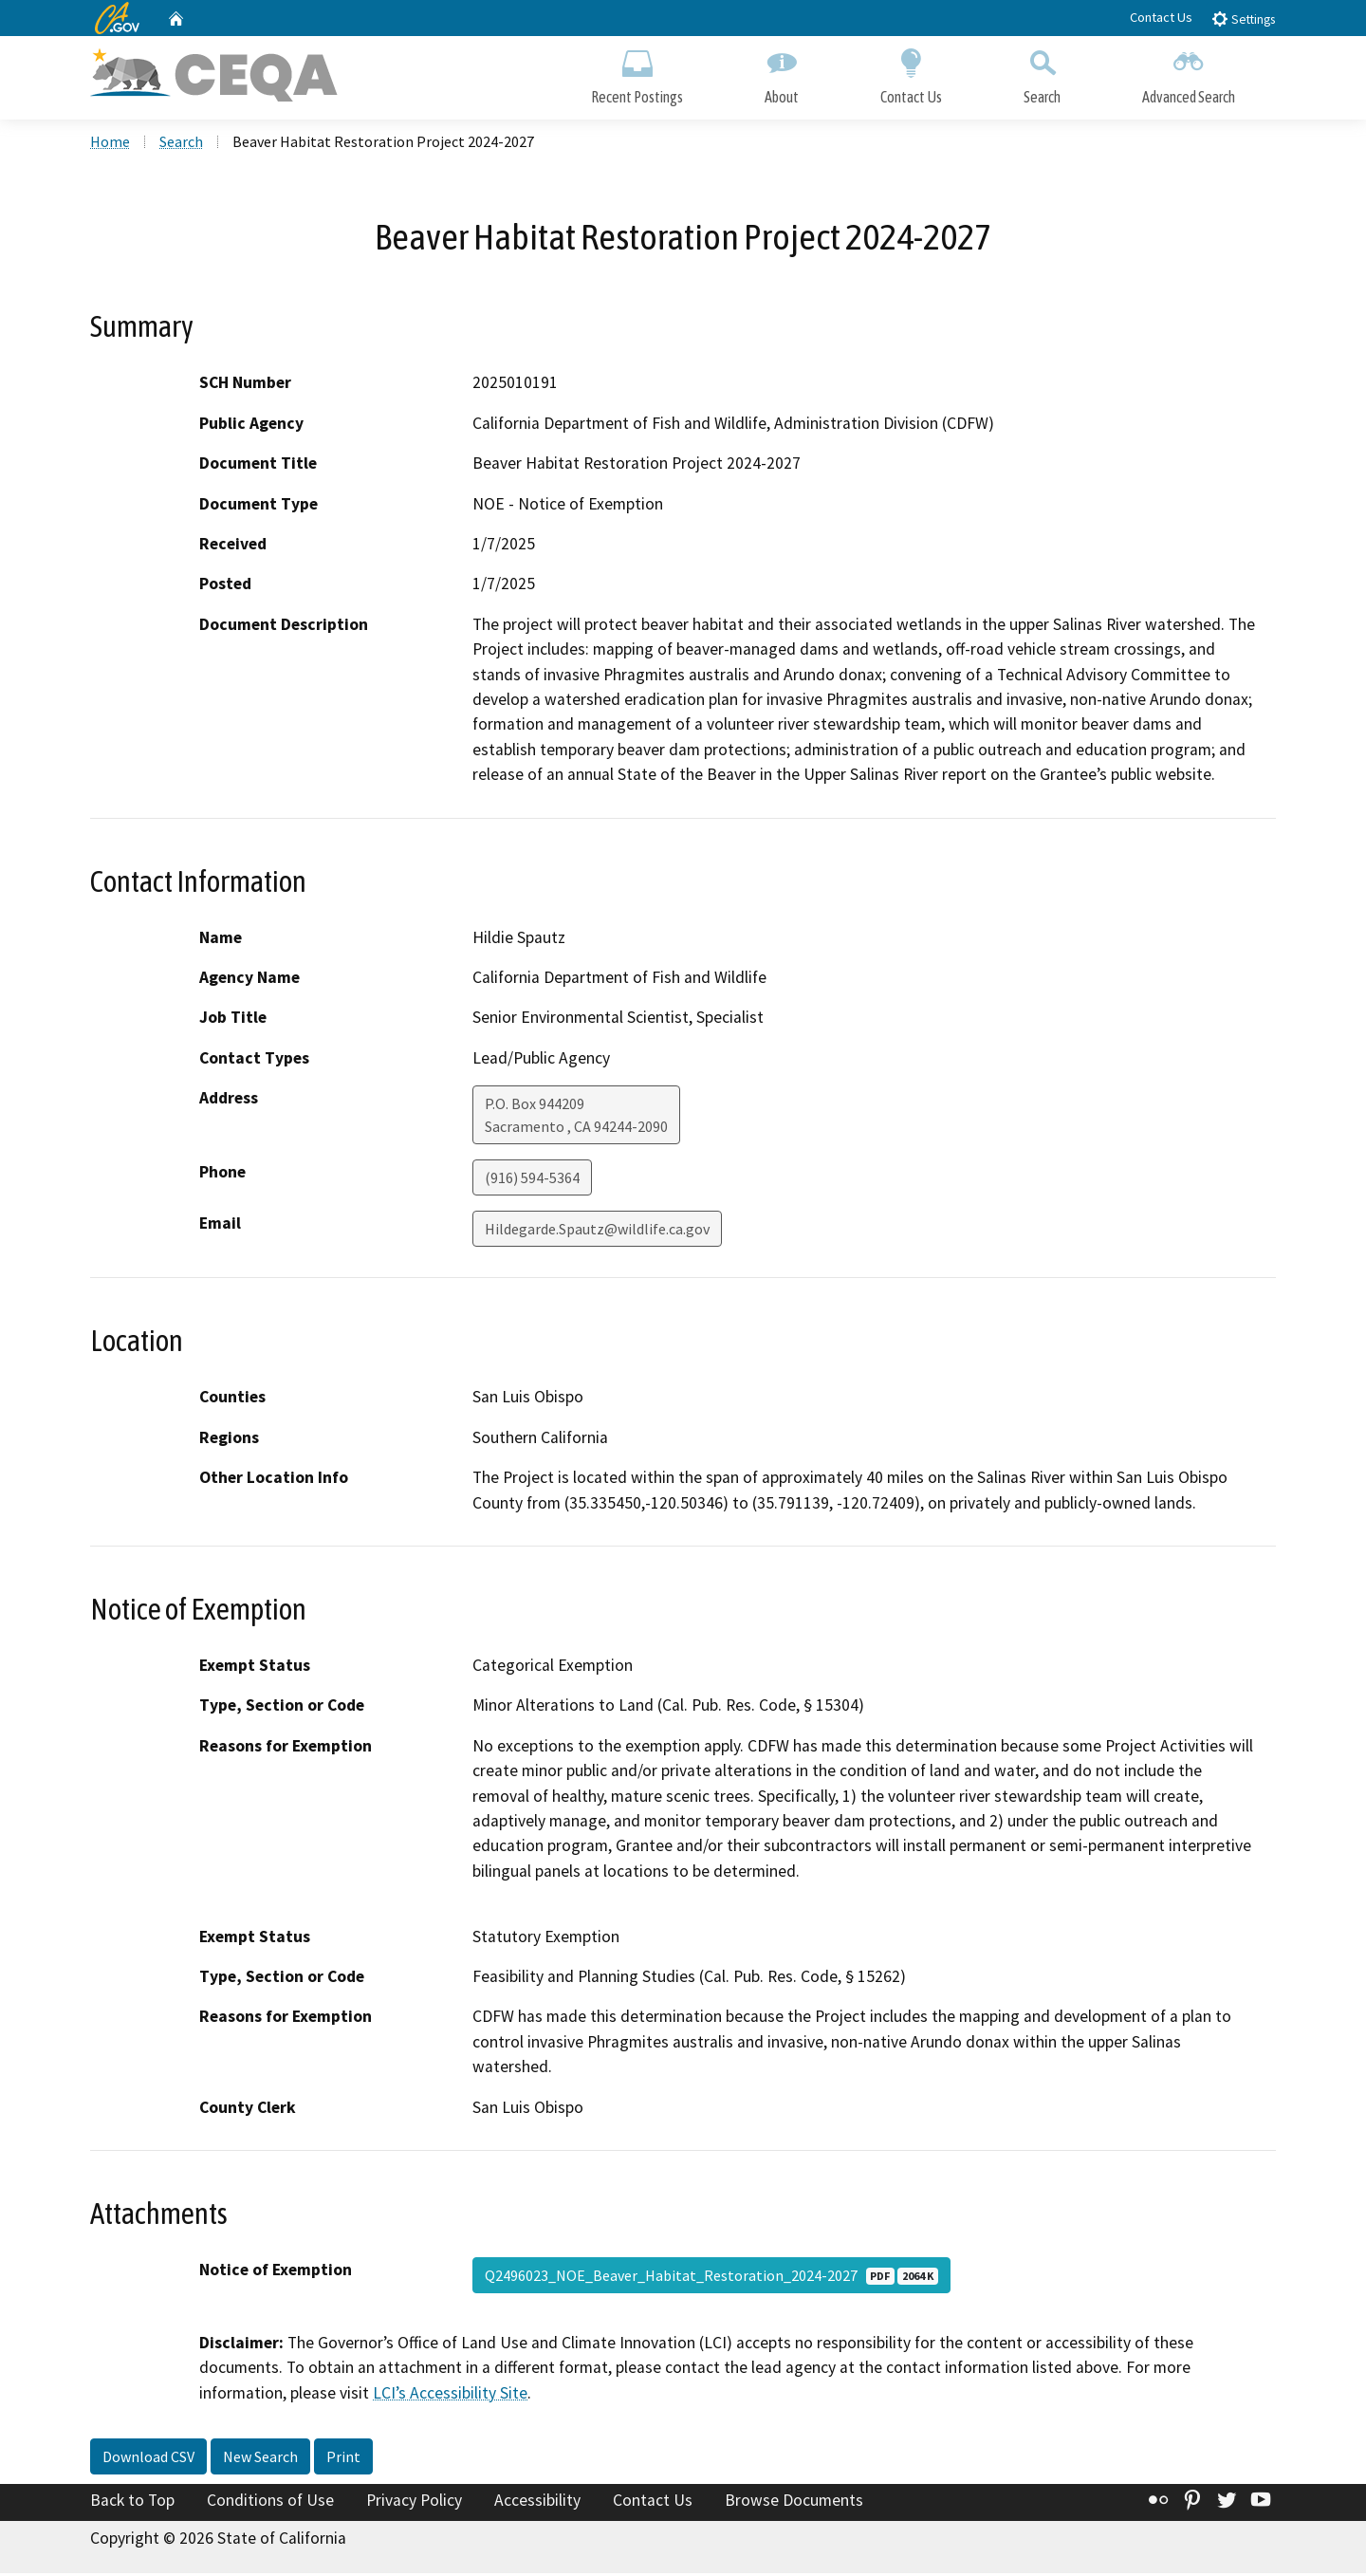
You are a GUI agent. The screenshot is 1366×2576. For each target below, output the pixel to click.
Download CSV (148, 2459)
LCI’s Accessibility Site (450, 2394)
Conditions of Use (270, 2503)
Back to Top (132, 2503)
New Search (260, 2459)
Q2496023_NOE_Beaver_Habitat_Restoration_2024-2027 (711, 2277)
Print (343, 2459)
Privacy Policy (414, 2503)
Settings (1243, 18)
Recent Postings (637, 73)
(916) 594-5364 (532, 1180)
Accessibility (537, 2503)
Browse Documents (794, 2503)
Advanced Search (1188, 73)
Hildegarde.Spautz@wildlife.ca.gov (597, 1231)
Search (1042, 73)
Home (110, 143)
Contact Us (1161, 17)
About (782, 73)
